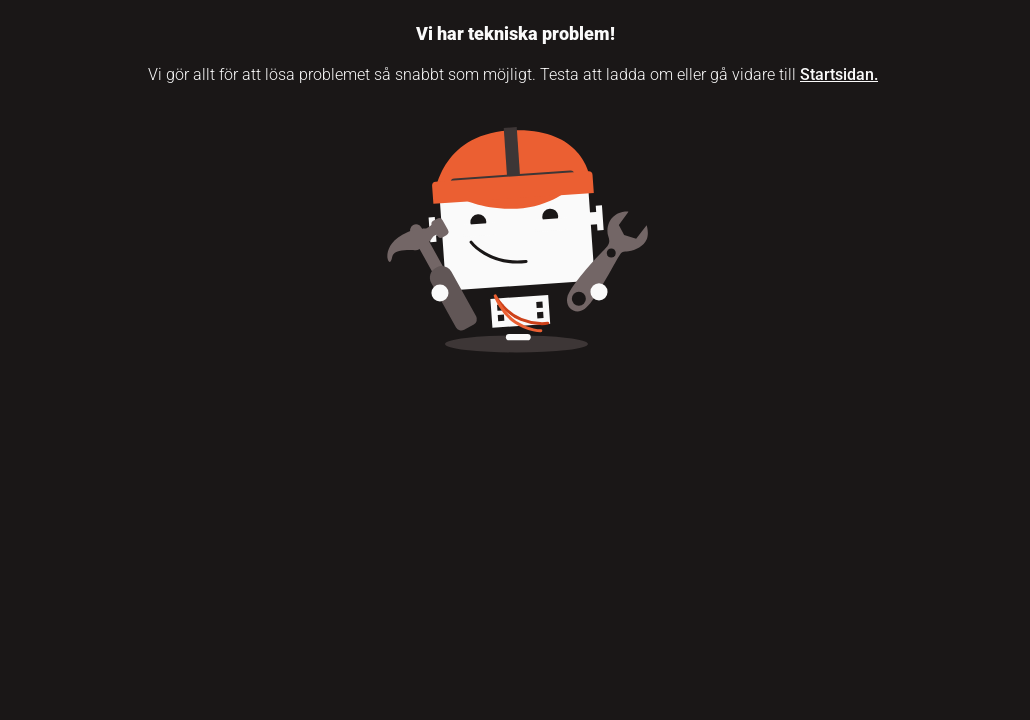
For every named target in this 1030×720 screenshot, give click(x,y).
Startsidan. (839, 74)
